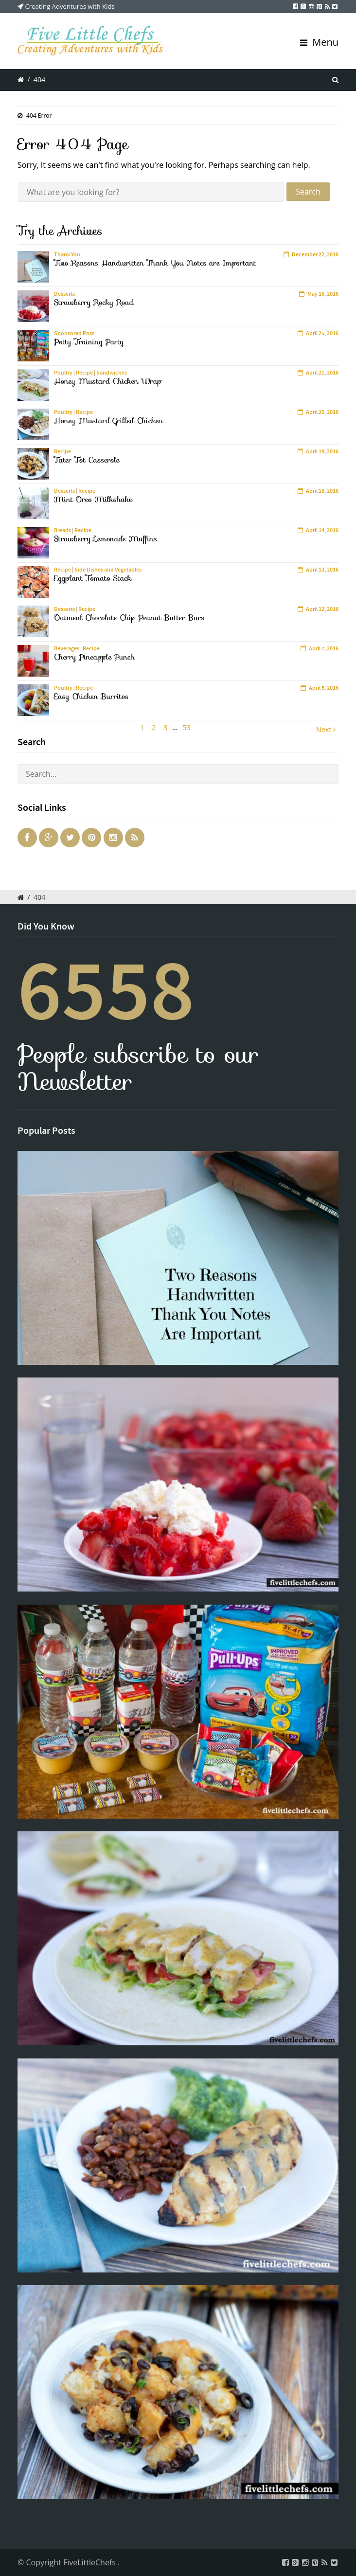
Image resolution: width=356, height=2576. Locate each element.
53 (186, 727)
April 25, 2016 (322, 333)
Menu (319, 42)
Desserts (64, 294)
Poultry (63, 372)
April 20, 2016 (322, 412)
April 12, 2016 (322, 609)
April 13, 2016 (322, 569)
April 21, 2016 (322, 372)
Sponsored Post (74, 333)
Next (326, 729)
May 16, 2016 (322, 294)
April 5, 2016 (323, 688)
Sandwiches (111, 372)
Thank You (67, 254)
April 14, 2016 (322, 530)
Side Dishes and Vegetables (108, 569)
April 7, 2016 (323, 648)
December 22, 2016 (315, 254)
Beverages (66, 648)
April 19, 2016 (322, 451)
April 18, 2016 (322, 491)
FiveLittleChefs (90, 2562)
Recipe (84, 372)
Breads (62, 530)
